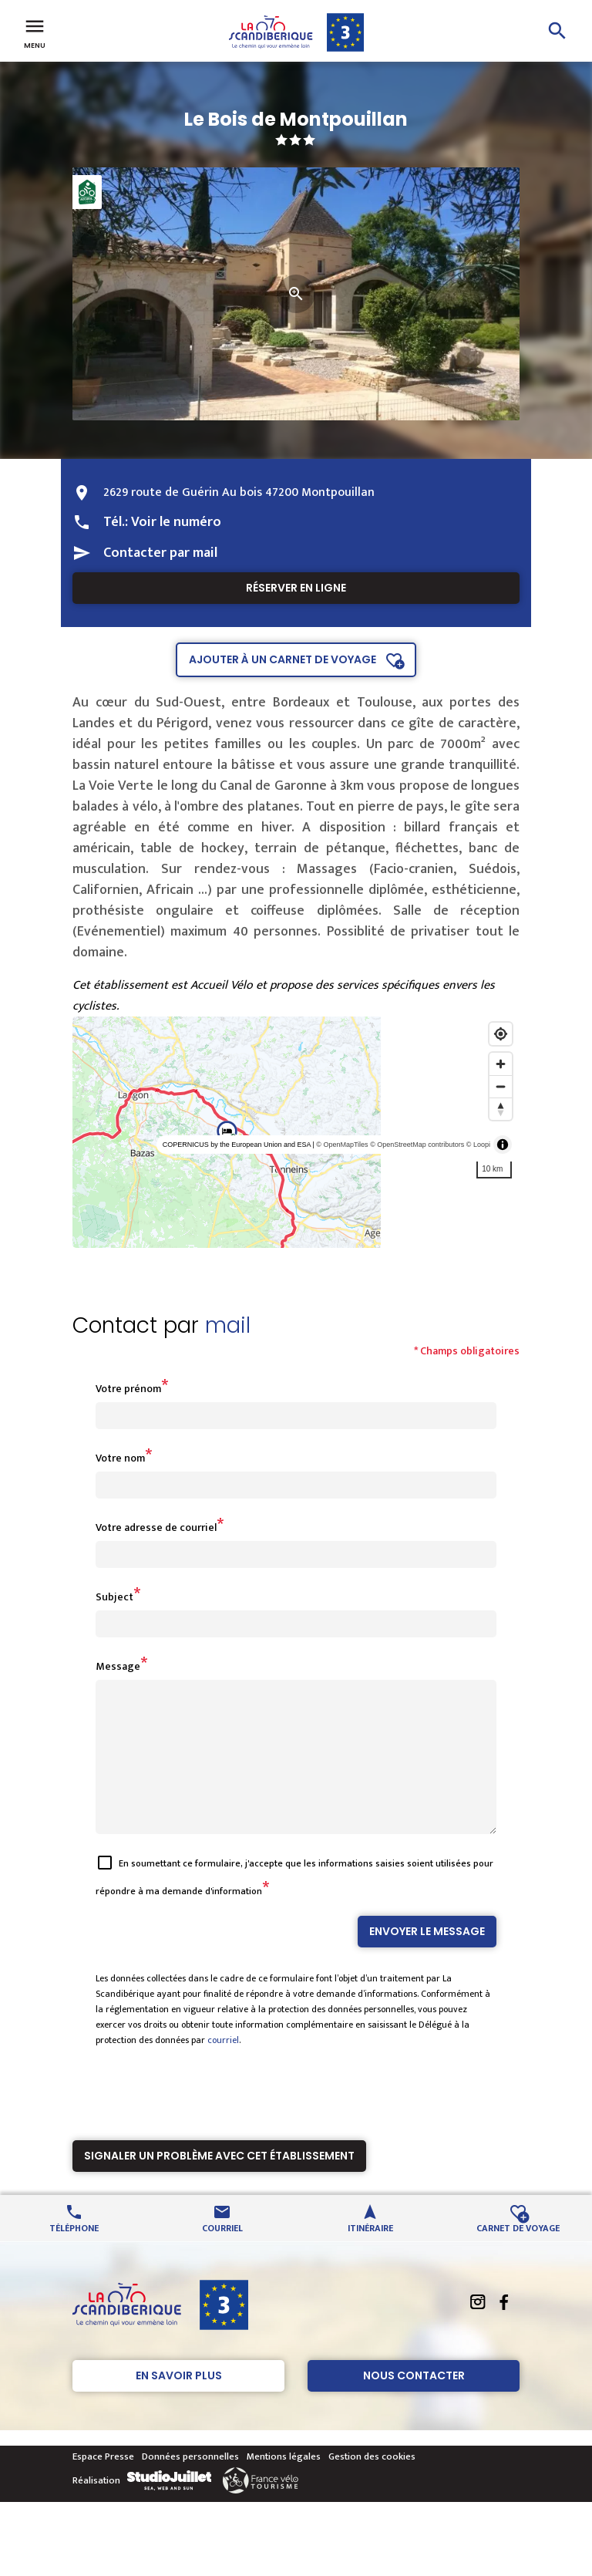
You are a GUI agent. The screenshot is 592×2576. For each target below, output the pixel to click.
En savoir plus (179, 2403)
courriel (223, 2067)
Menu (34, 32)
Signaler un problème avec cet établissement (219, 2183)
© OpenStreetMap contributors (417, 1144)
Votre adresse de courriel (156, 1527)
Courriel (222, 2254)
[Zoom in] (500, 1064)
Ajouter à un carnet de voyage (282, 659)
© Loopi (478, 1144)
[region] (296, 1132)
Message (118, 1666)
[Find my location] (500, 1034)
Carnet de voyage (518, 2254)
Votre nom (120, 1458)
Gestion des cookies (371, 2484)
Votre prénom (128, 1389)
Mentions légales (284, 2484)
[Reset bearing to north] (500, 1108)
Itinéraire (370, 2254)
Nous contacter (414, 2403)
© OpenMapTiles (342, 1144)
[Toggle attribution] (502, 1144)
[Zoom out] (500, 1086)
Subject (114, 1597)
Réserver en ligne (296, 587)
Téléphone (74, 2254)
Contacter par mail (160, 553)
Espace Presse (103, 2484)
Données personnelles (190, 2484)
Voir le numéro (176, 522)
